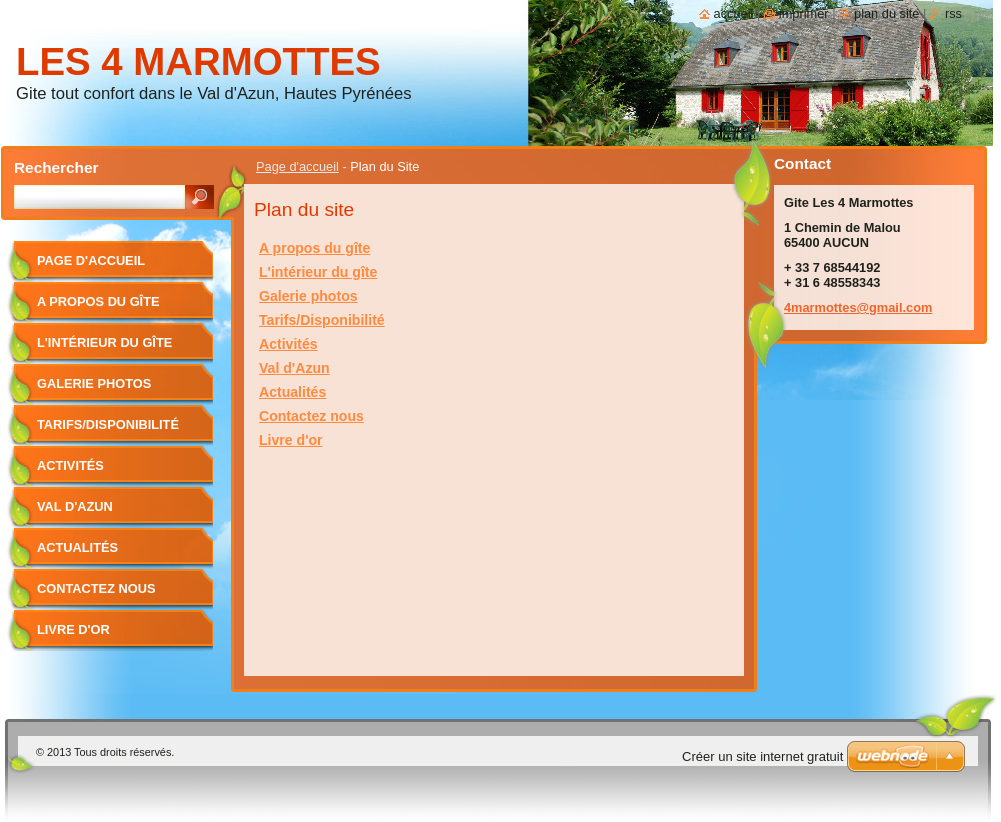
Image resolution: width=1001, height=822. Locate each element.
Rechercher (56, 167)
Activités (288, 344)
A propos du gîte (314, 248)
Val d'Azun (294, 368)
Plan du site (886, 13)
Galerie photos (308, 296)
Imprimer (804, 13)
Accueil (734, 13)
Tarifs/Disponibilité (322, 320)
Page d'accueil (297, 166)
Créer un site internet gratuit (762, 756)
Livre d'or (291, 440)
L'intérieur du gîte (318, 272)
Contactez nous (311, 416)
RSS (953, 13)
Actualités (292, 392)
